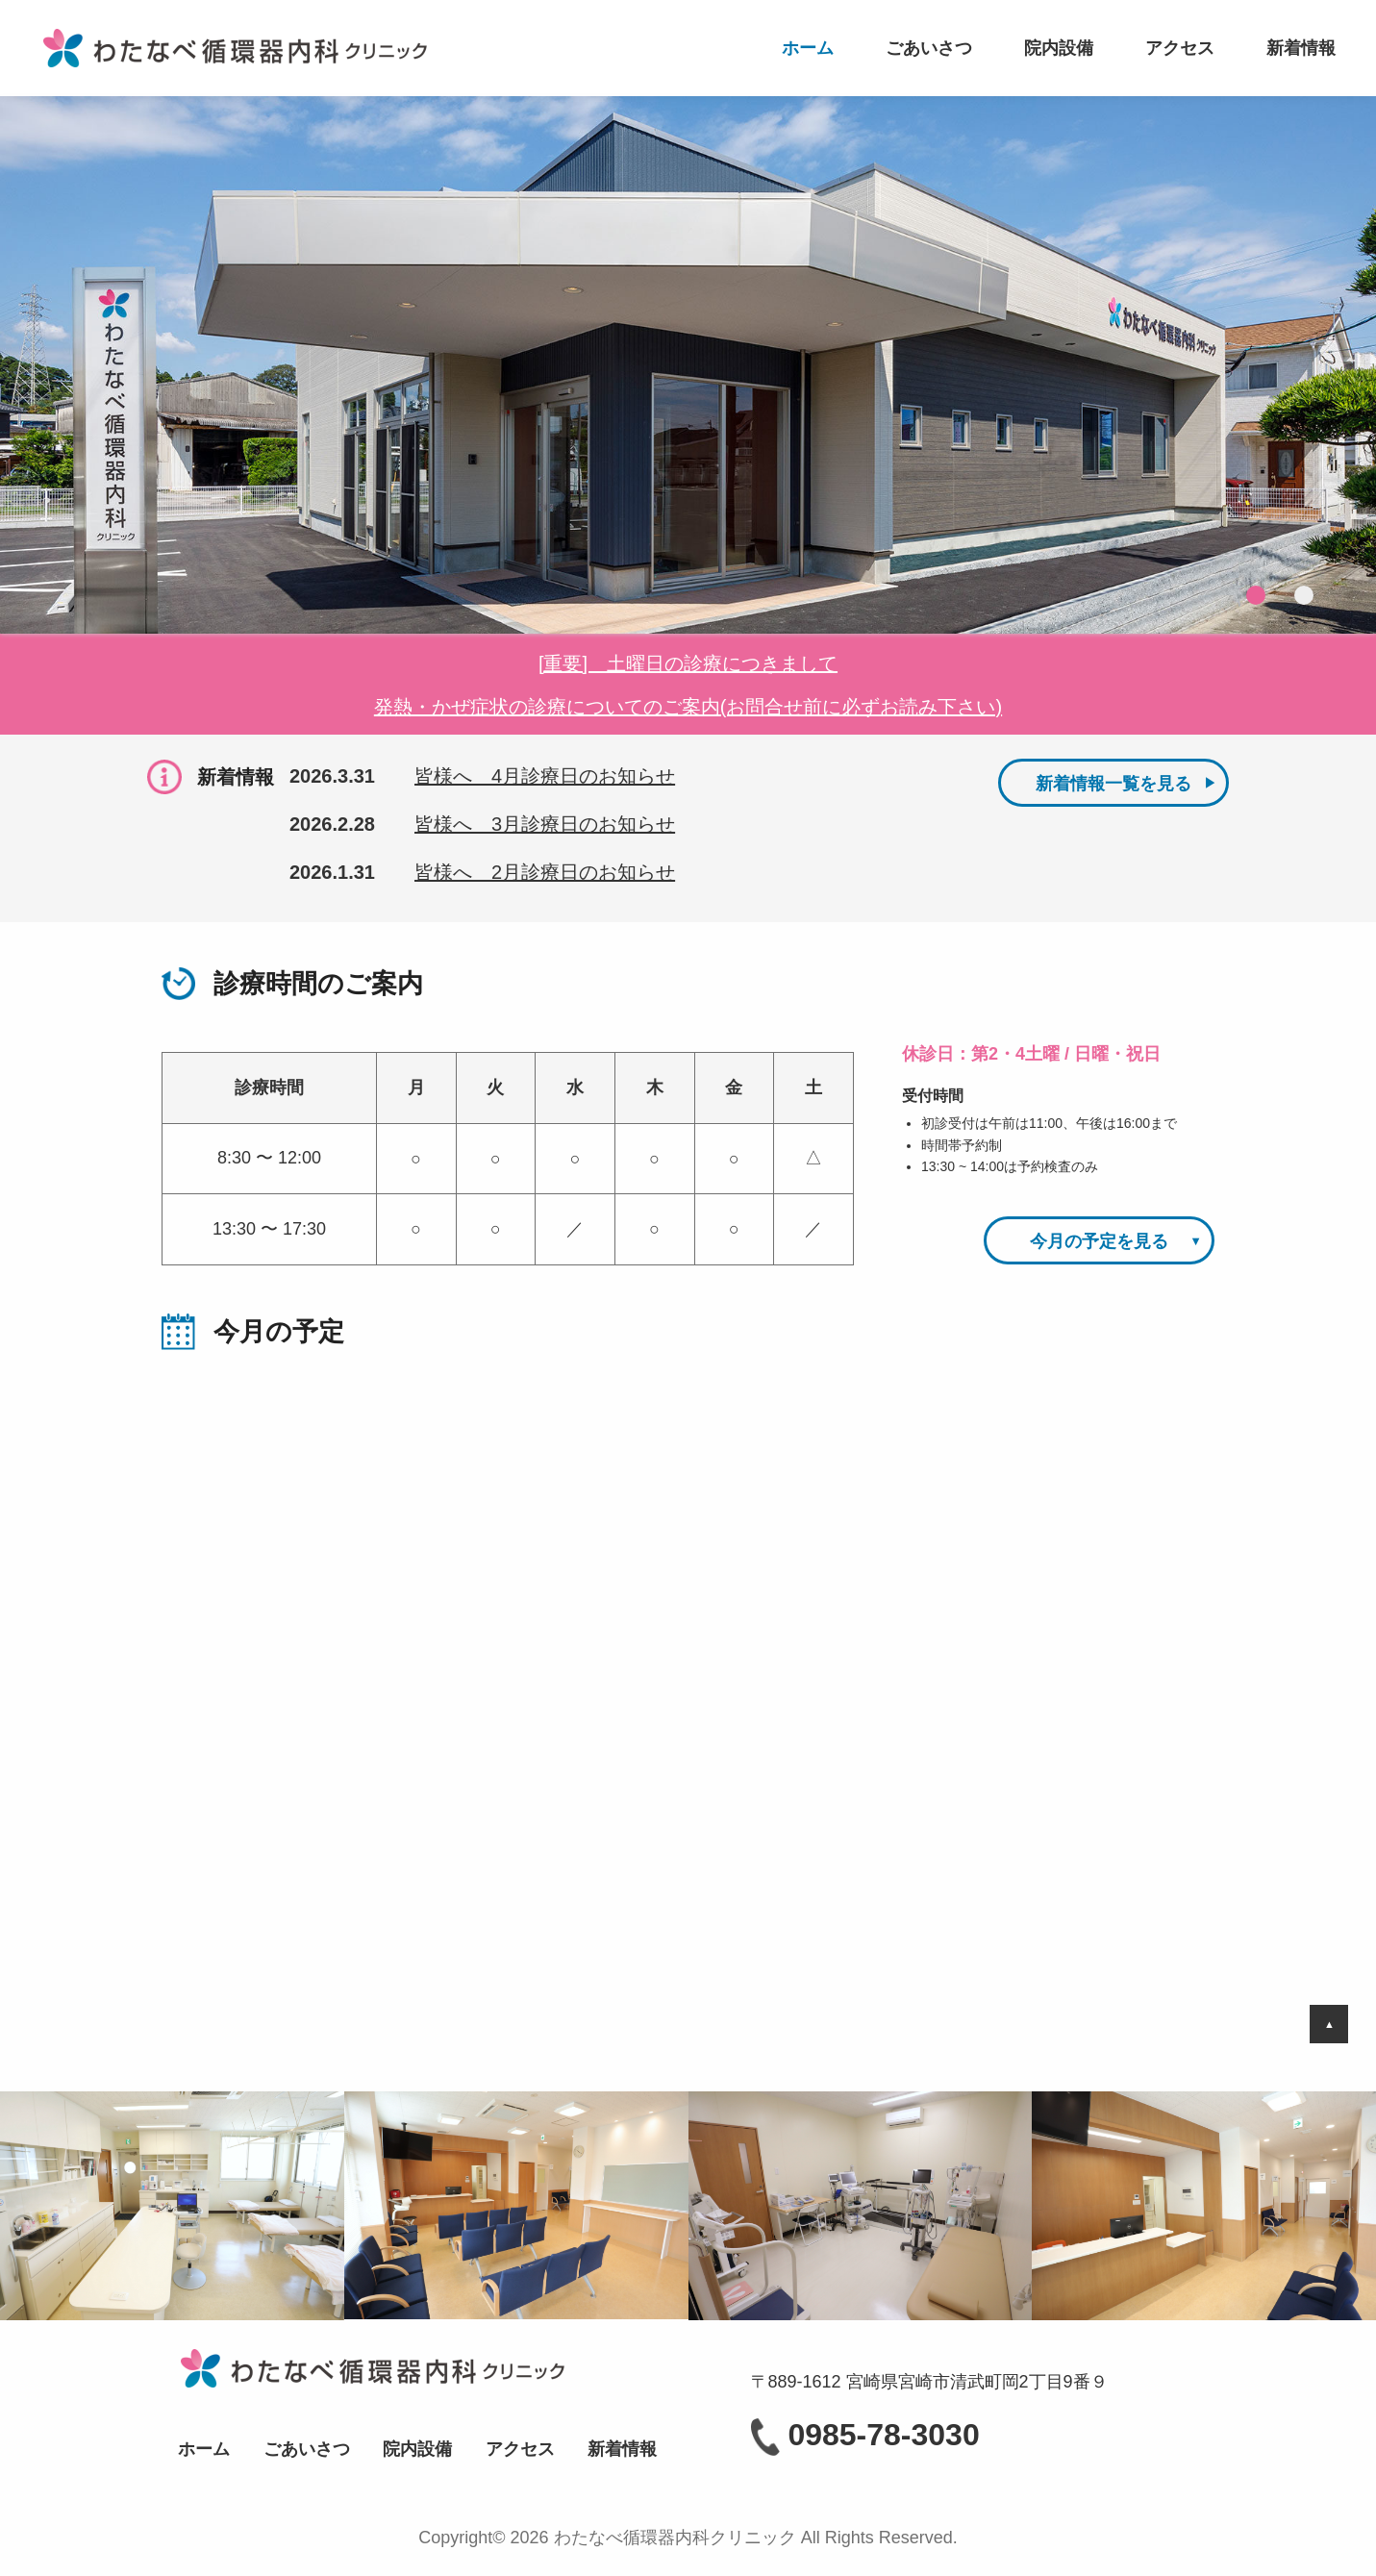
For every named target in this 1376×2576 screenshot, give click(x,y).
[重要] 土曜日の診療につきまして (688, 663)
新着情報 (1301, 48)
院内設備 (1058, 48)
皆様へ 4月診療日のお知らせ (544, 776)
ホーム (808, 48)
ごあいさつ (929, 48)
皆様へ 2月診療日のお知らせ (544, 872)
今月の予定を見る (1099, 1241)
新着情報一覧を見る (1113, 783)
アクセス (1179, 48)
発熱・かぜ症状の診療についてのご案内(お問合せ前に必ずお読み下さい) (688, 706)
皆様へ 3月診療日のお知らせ (544, 824)
